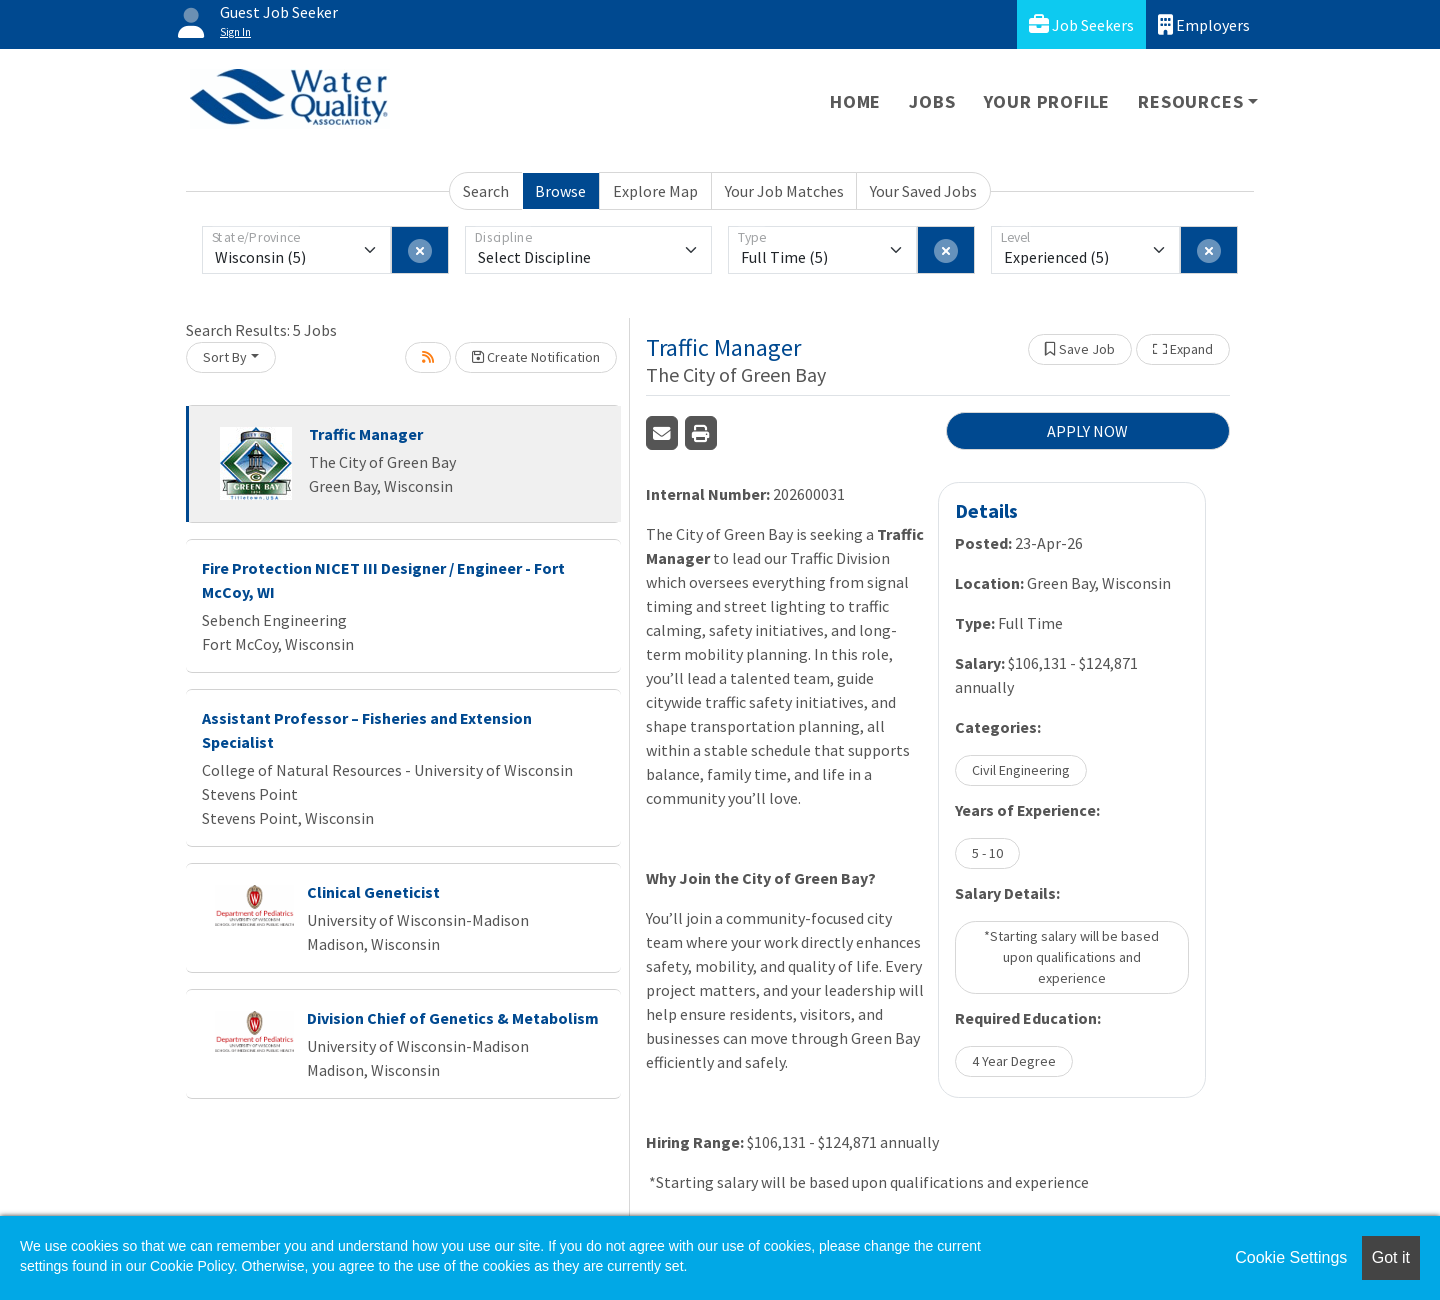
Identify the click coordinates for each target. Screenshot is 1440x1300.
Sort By (225, 357)
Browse (560, 191)
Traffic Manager (366, 434)
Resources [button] (1190, 101)
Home (855, 101)
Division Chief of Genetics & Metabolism (453, 1018)
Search (486, 191)
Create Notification (536, 357)
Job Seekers (1081, 24)
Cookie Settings (1291, 1257)
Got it (1391, 1257)
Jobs (932, 101)
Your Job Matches (784, 191)
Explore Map (655, 191)
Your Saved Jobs (923, 191)
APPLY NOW (1087, 431)
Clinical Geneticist (373, 892)
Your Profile (1047, 101)
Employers (1204, 24)
